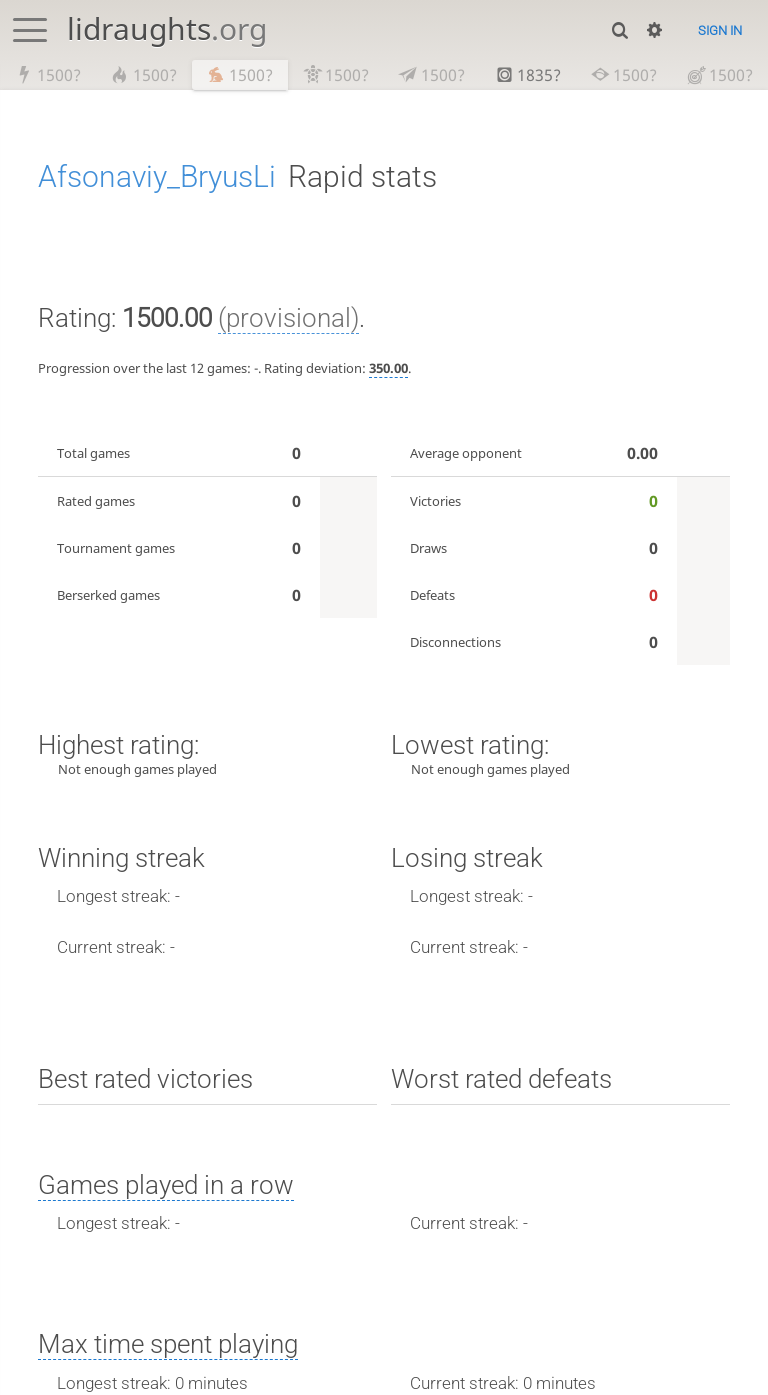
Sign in (720, 30)
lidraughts (167, 28)
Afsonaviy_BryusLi (157, 177)
